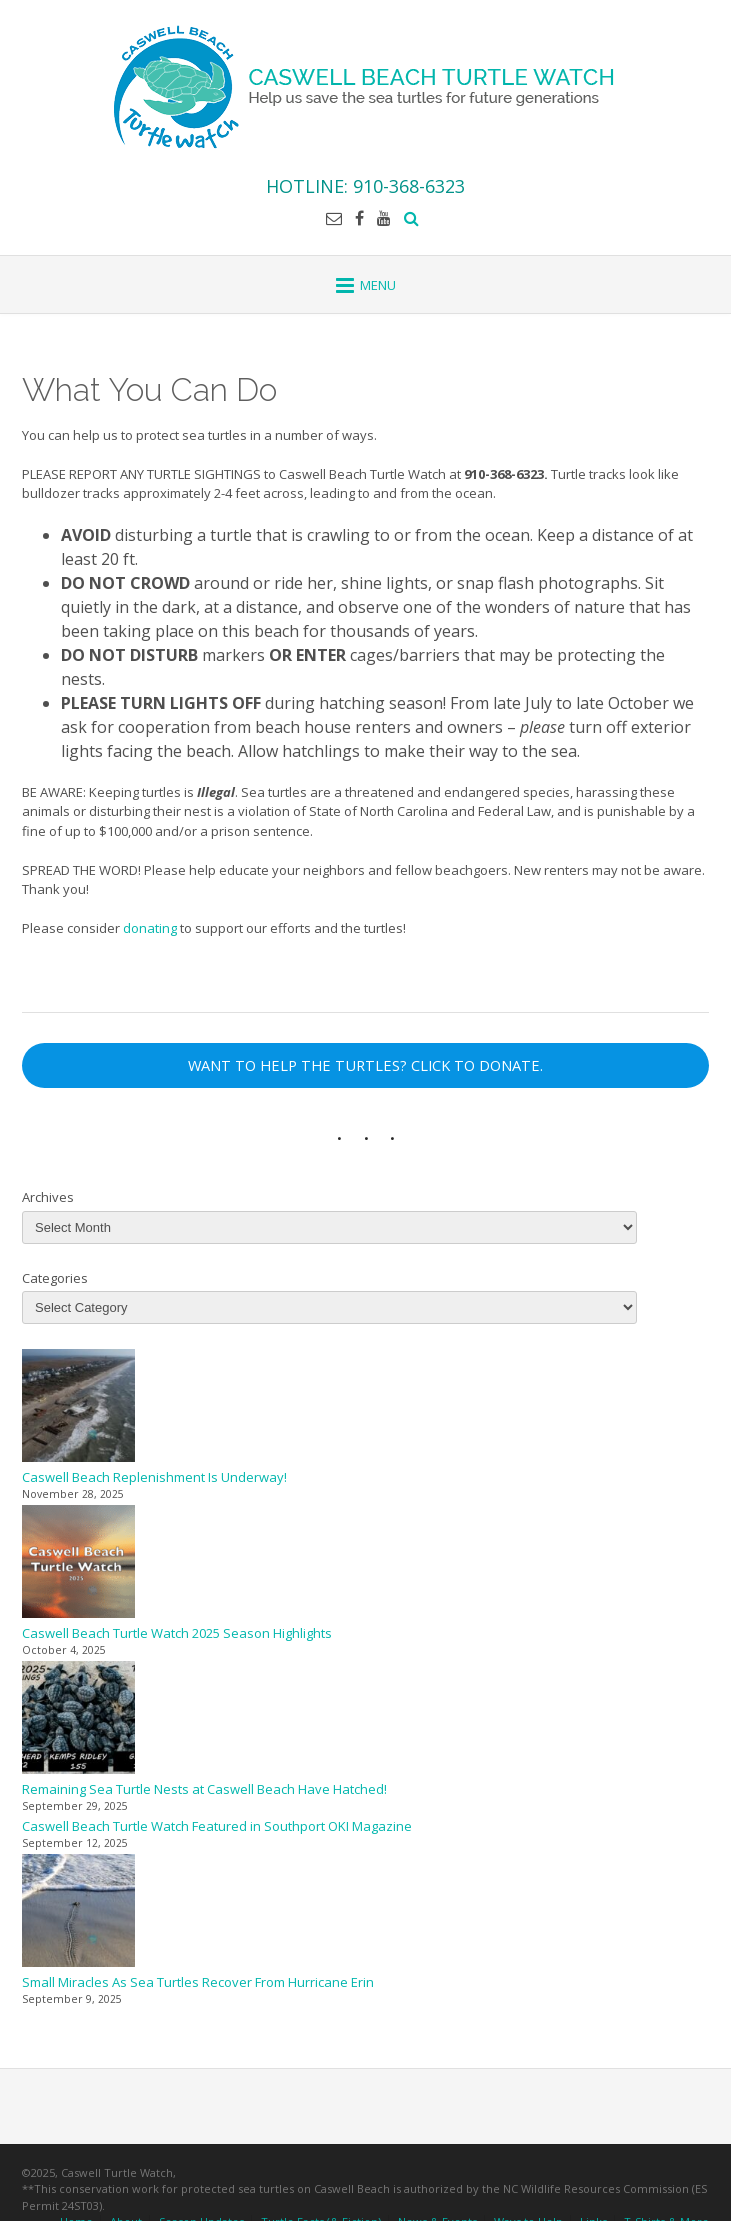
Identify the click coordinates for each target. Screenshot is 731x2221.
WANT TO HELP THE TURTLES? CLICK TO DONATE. (365, 1065)
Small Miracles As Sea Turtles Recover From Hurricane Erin (198, 1982)
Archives (48, 1197)
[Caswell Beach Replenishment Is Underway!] (78, 1408)
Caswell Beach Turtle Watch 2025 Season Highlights (177, 1633)
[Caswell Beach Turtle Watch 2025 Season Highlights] (78, 1564)
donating (150, 928)
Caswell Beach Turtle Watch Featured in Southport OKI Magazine (217, 1826)
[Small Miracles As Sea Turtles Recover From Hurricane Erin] (78, 1913)
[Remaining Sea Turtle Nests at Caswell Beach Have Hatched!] (78, 1720)
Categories (55, 1278)
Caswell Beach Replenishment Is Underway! (154, 1477)
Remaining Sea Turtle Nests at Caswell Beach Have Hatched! (204, 1789)
